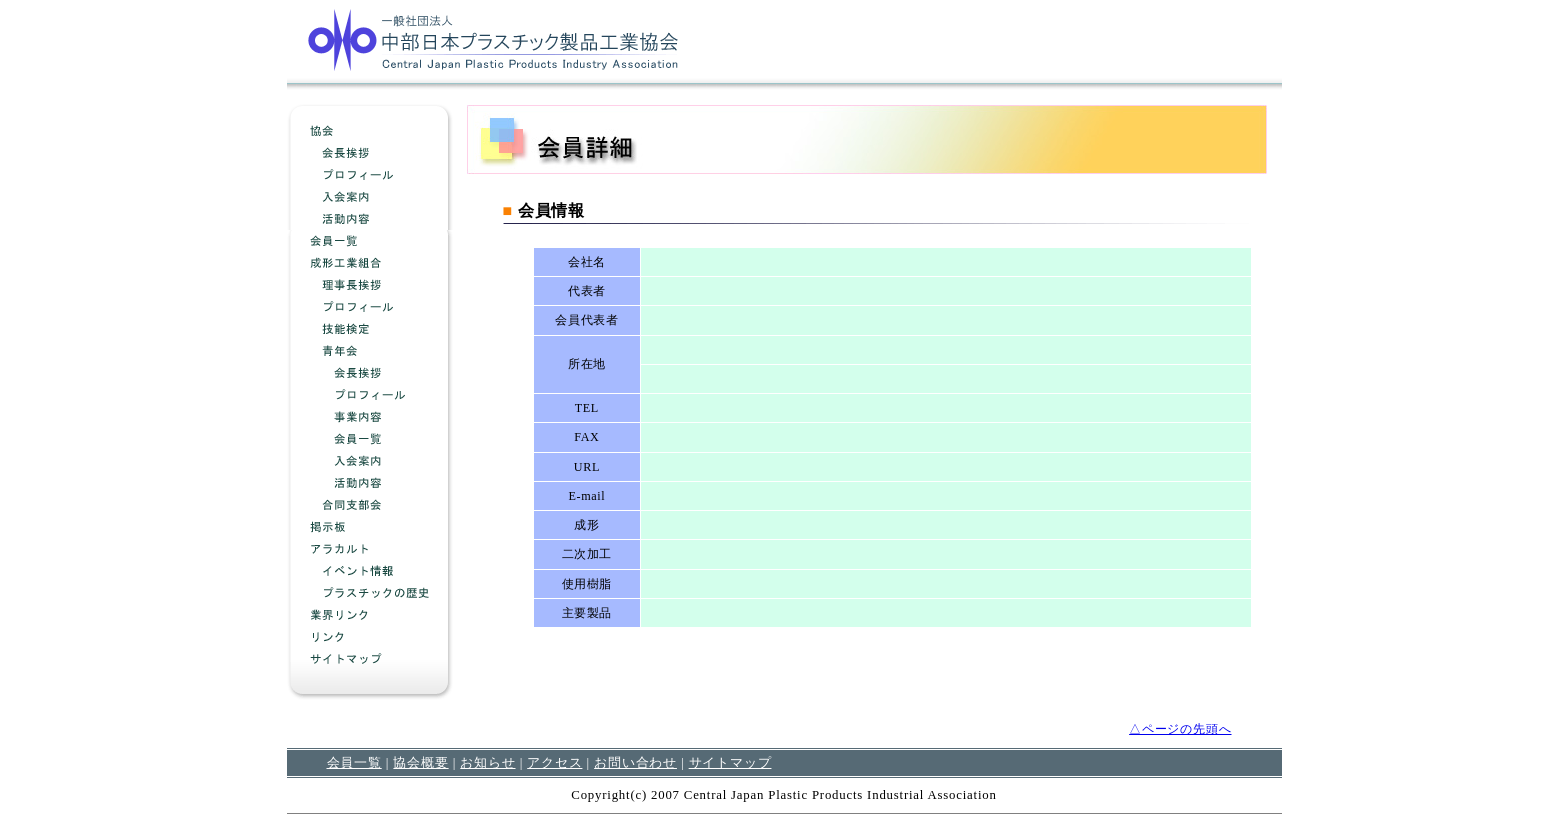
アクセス (554, 762)
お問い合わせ (635, 762)
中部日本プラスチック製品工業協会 (493, 39)
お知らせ (487, 762)
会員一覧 (354, 762)
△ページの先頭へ (1180, 729)
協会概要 (420, 762)
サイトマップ (730, 762)
